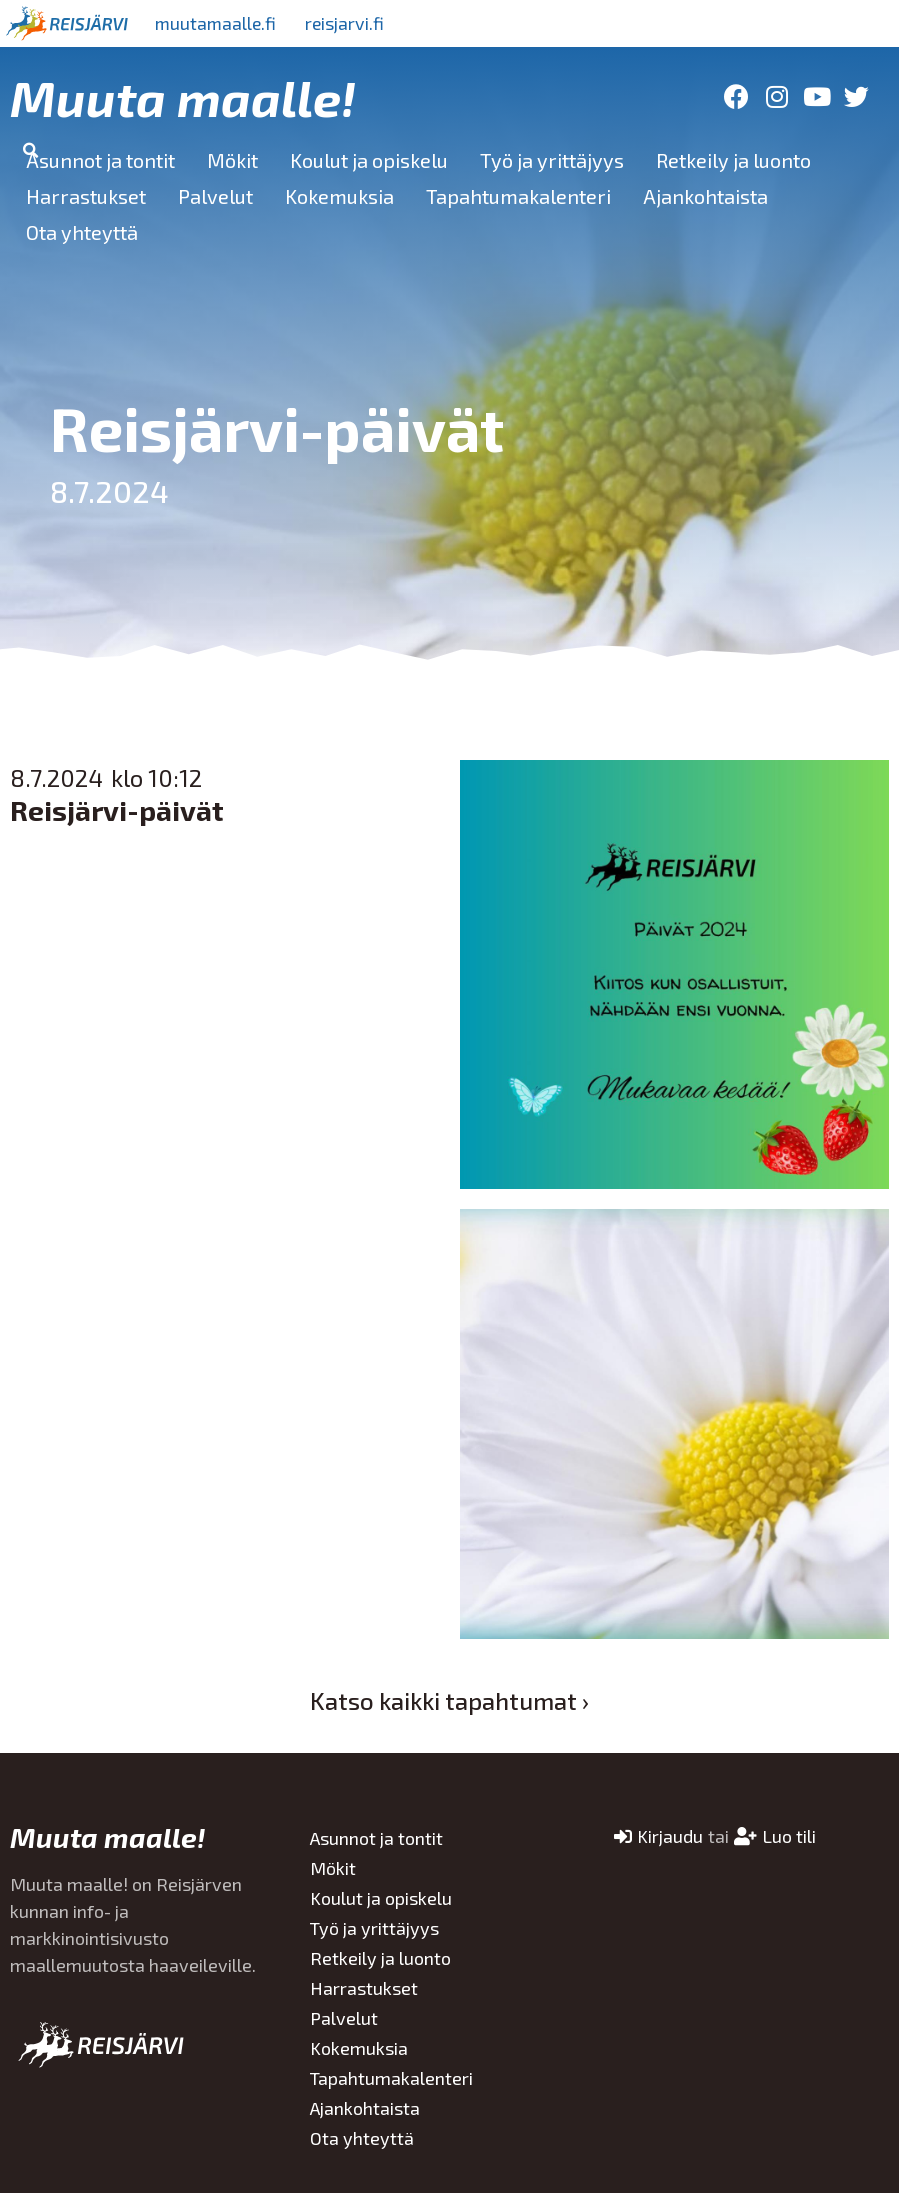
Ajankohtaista (705, 196)
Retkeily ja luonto (733, 160)
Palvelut (215, 196)
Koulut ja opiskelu (369, 160)
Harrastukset (86, 196)
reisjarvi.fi (349, 23)
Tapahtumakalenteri (518, 196)
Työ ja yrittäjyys (552, 160)
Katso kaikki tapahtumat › (449, 1700)
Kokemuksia (339, 196)
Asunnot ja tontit (100, 160)
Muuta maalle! (183, 97)
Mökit (232, 160)
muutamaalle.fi (217, 23)
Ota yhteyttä (82, 232)
